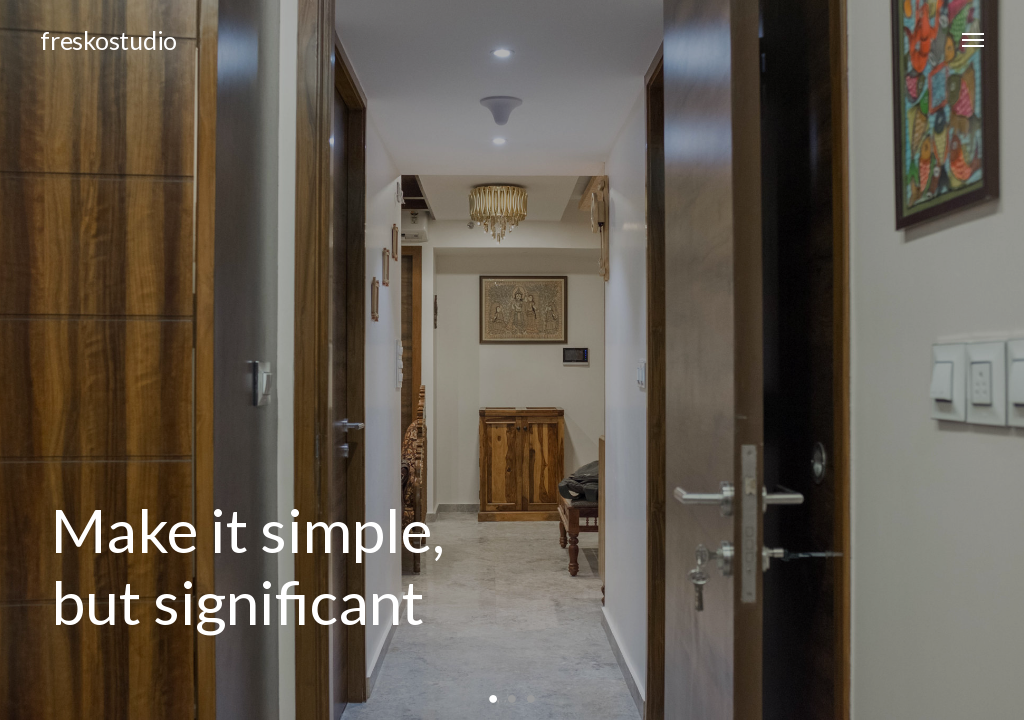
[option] (512, 360)
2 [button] (512, 697)
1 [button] (493, 697)
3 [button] (530, 697)
